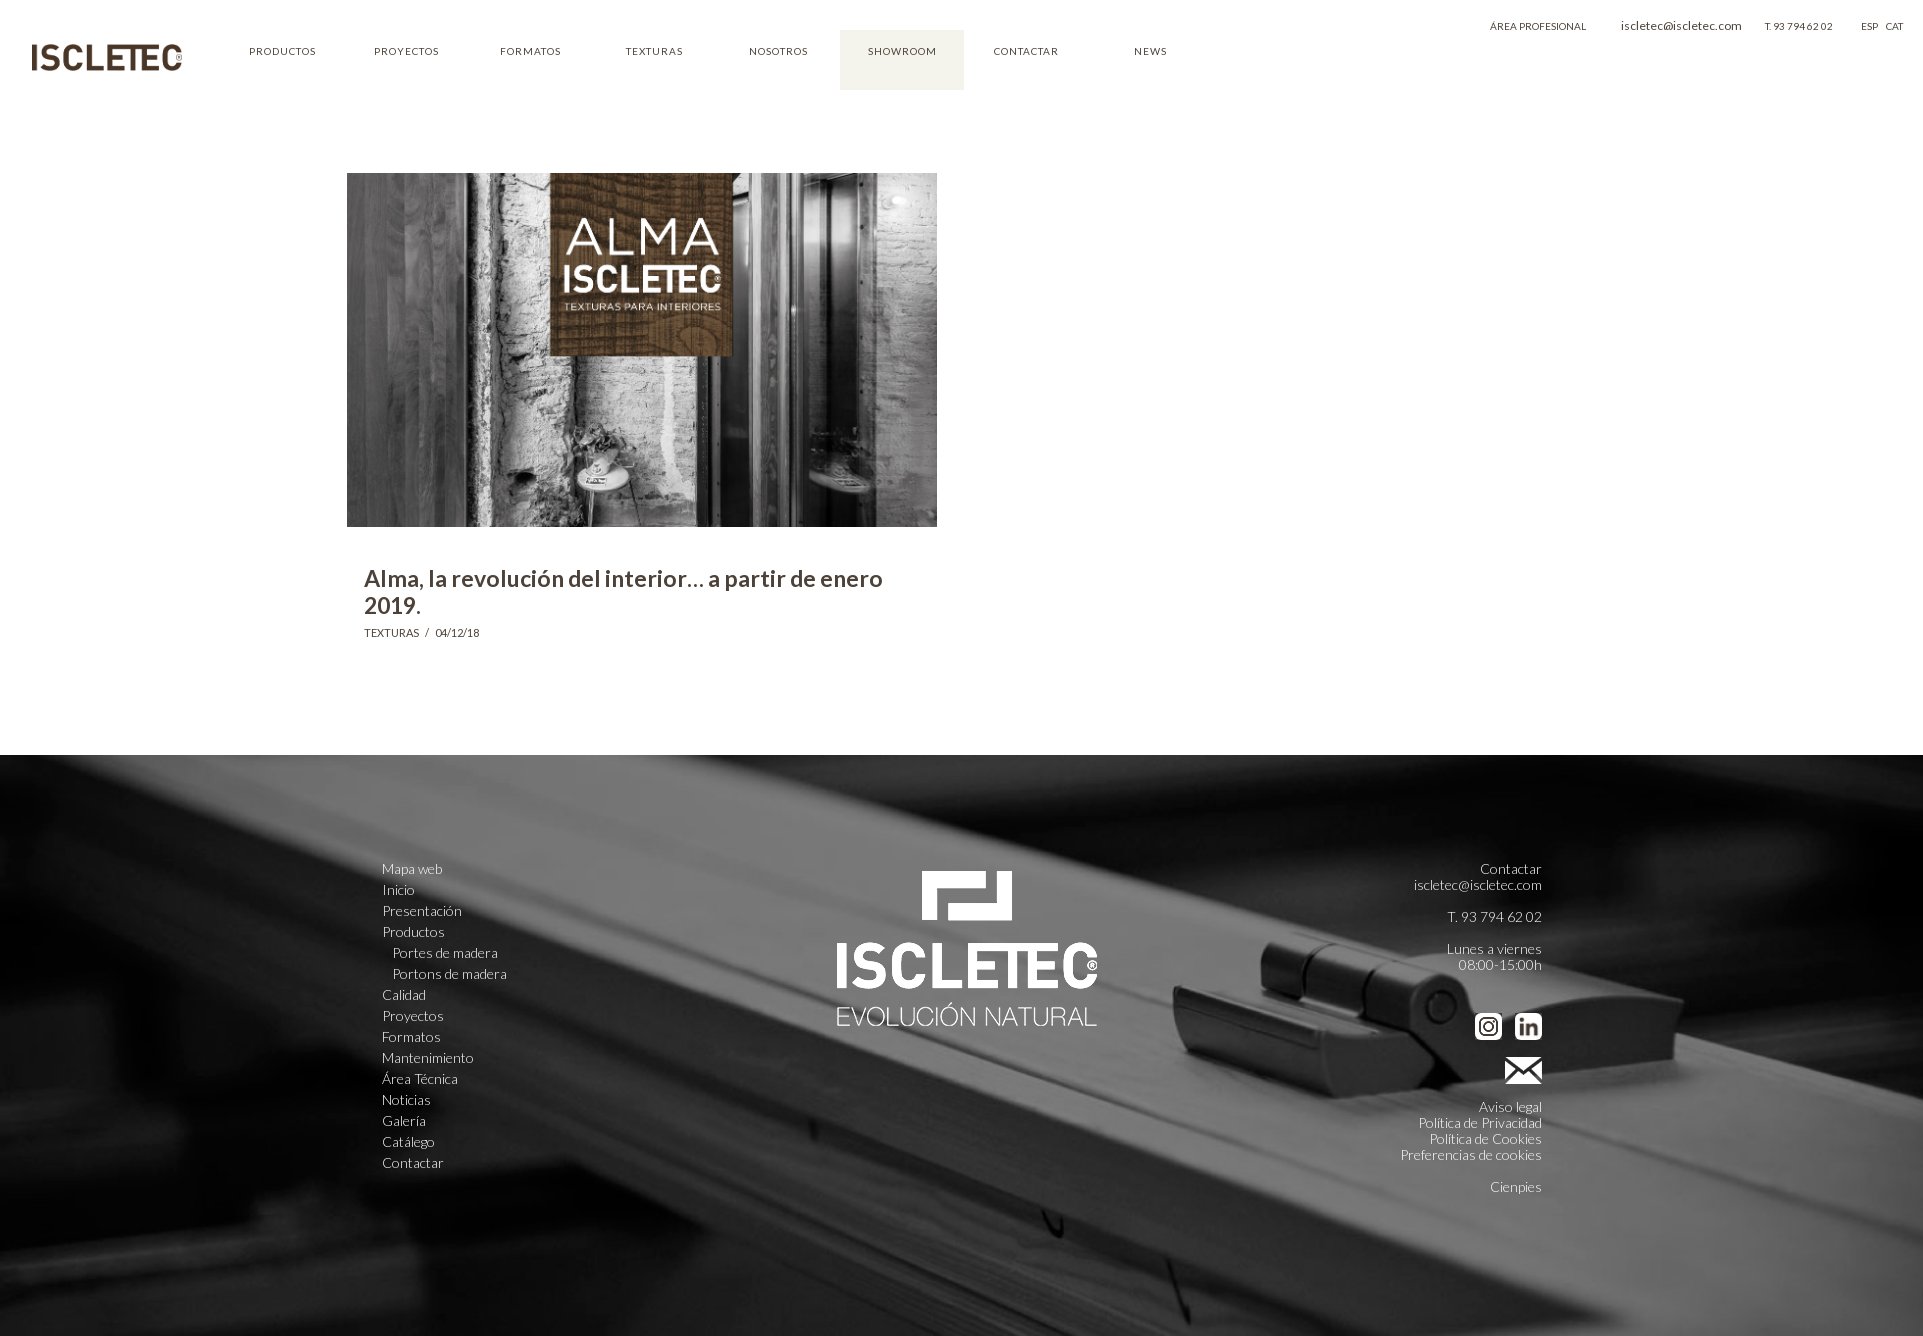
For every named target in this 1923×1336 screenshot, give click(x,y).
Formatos (411, 1037)
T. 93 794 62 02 (1799, 26)
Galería (404, 1121)
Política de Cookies (1485, 1138)
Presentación (422, 911)
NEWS (1150, 51)
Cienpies (1516, 1186)
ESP (1869, 26)
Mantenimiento (428, 1058)
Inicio (398, 890)
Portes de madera (445, 953)
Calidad (404, 995)
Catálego (408, 1142)
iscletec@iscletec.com (1681, 25)
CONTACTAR (1026, 51)
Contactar (413, 1163)
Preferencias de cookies (1471, 1154)
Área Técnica (420, 1079)
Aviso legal (1510, 1106)
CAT (1894, 26)
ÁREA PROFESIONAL (1538, 26)
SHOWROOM (902, 51)
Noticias (406, 1100)
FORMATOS (530, 51)
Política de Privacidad (1480, 1122)
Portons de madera (449, 974)
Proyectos (413, 1016)
